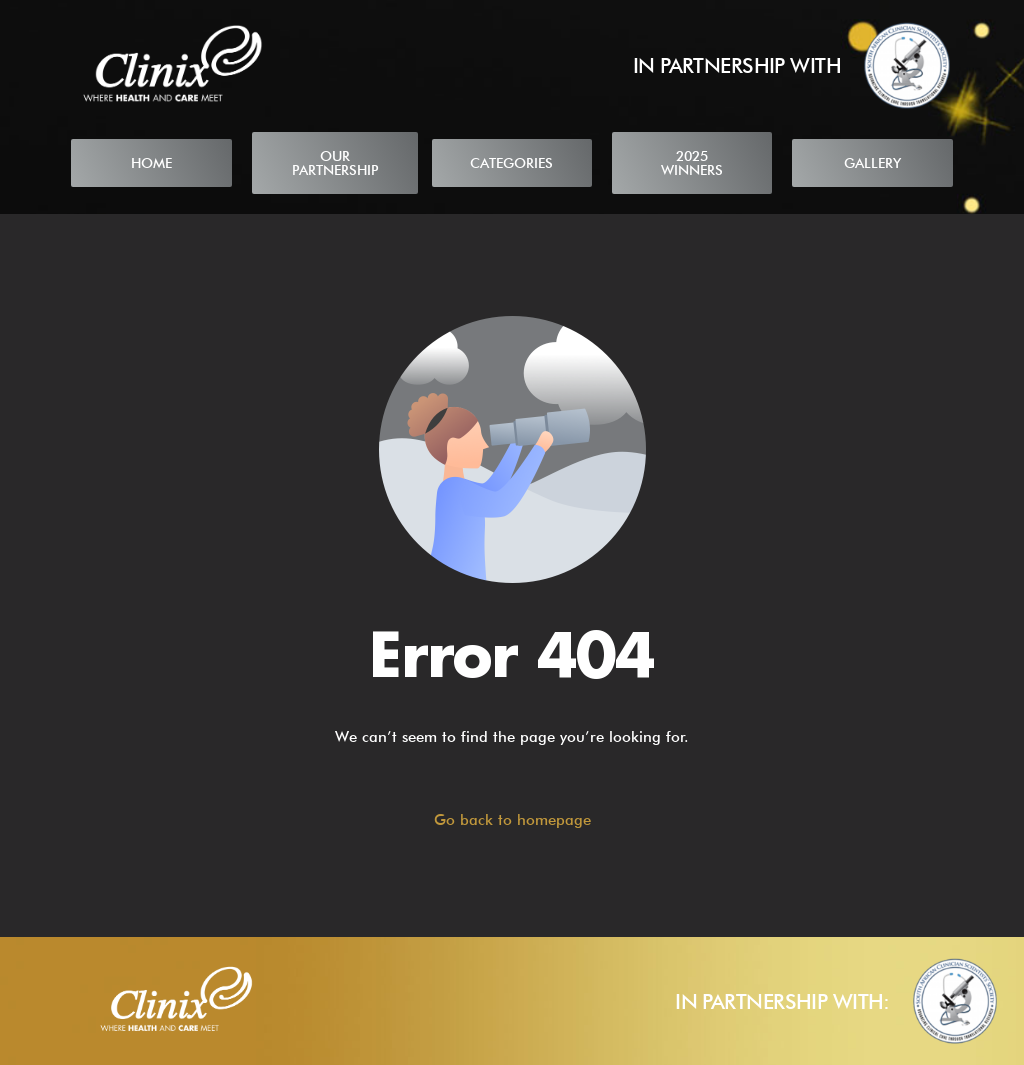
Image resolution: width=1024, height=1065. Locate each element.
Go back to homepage (512, 820)
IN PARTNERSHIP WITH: (782, 1001)
